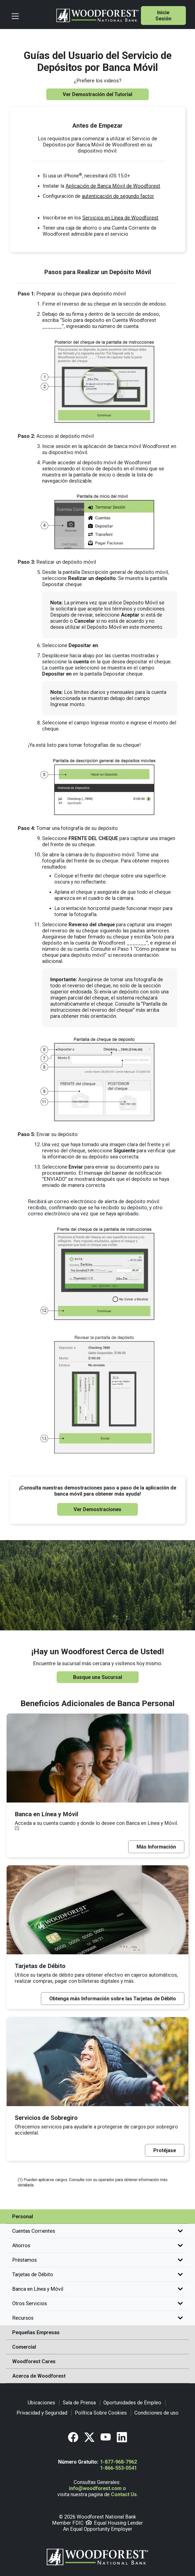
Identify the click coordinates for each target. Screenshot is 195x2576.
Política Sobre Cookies (101, 2413)
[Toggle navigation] (31, 15)
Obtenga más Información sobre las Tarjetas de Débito (112, 1999)
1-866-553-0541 (118, 2468)
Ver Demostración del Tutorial (97, 94)
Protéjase (164, 2150)
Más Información (156, 1847)
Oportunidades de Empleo (132, 2403)
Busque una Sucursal (97, 1677)
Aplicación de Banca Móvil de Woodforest (113, 186)
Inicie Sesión (163, 15)
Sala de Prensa (79, 2403)
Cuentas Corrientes (97, 2231)
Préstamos (97, 2260)
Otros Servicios (97, 2303)
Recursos (97, 2318)
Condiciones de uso (156, 2413)
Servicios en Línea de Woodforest (120, 218)
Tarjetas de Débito (97, 2274)
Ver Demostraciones (97, 1509)
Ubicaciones (41, 2403)
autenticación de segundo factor (118, 196)
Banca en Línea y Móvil (97, 2289)
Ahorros (97, 2245)
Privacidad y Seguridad (42, 2413)
